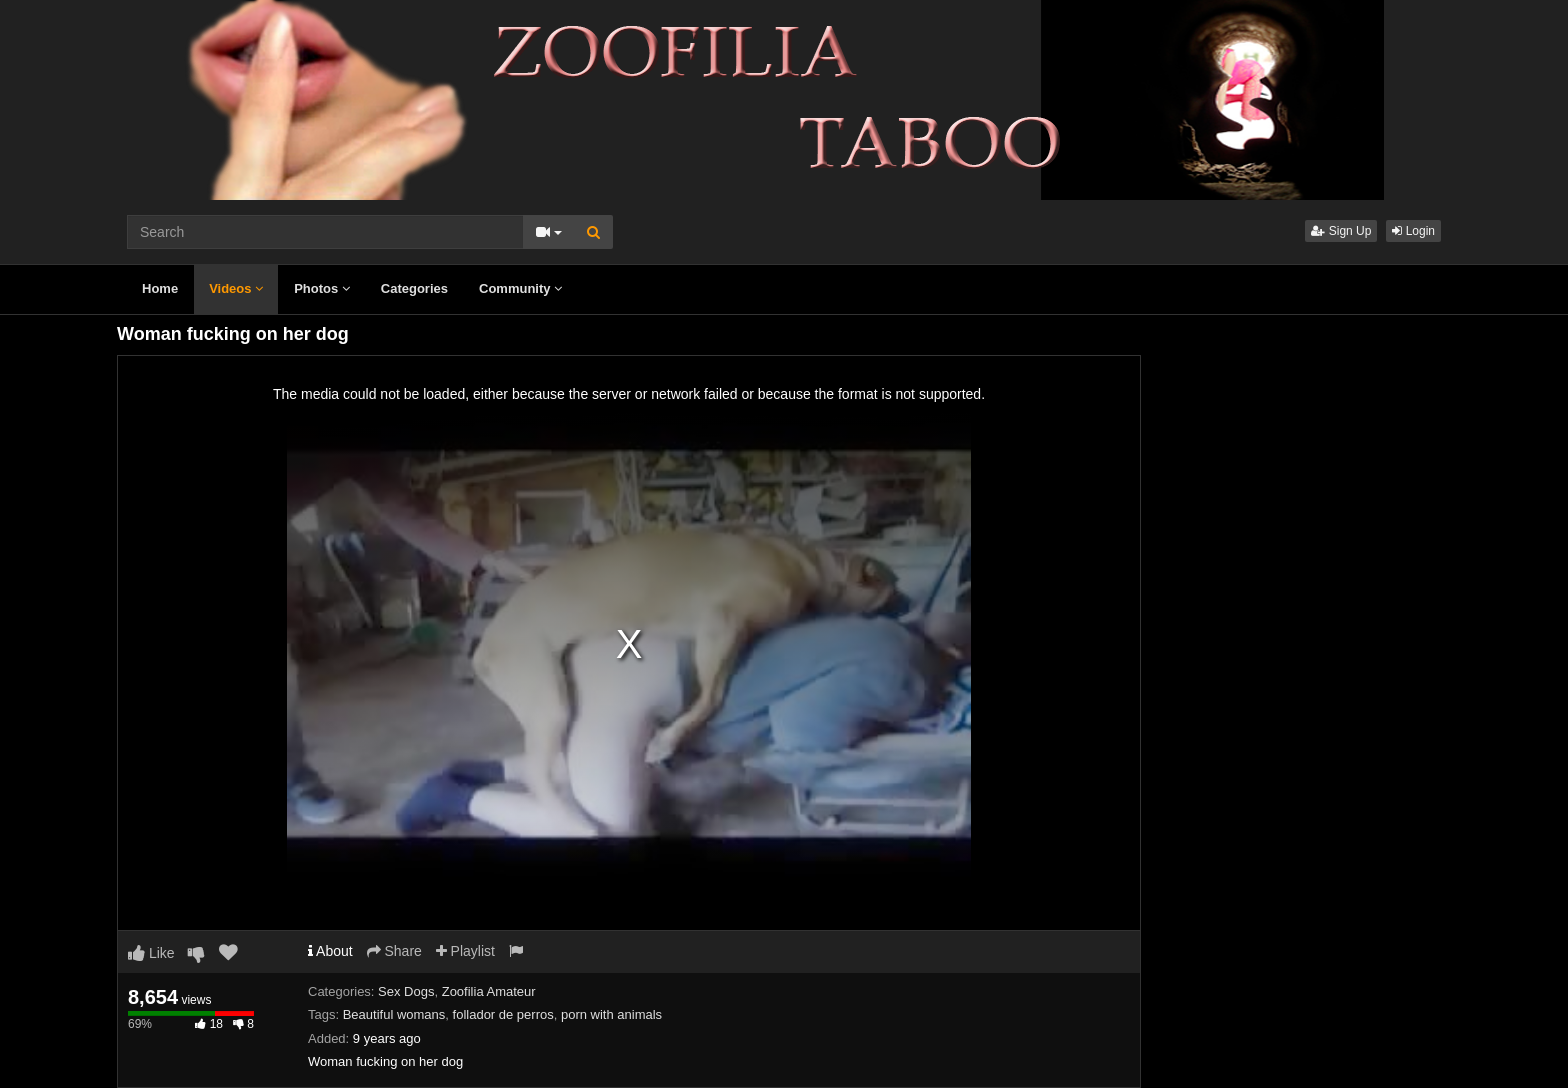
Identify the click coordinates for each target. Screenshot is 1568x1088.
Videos (236, 288)
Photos (322, 288)
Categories (414, 288)
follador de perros (503, 1014)
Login (1413, 231)
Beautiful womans (394, 1014)
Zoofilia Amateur (489, 991)
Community (520, 288)
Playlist (465, 951)
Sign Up (1341, 231)
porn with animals (611, 1014)
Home (160, 288)
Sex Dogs (406, 991)
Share (394, 951)
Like (151, 953)
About (330, 951)
